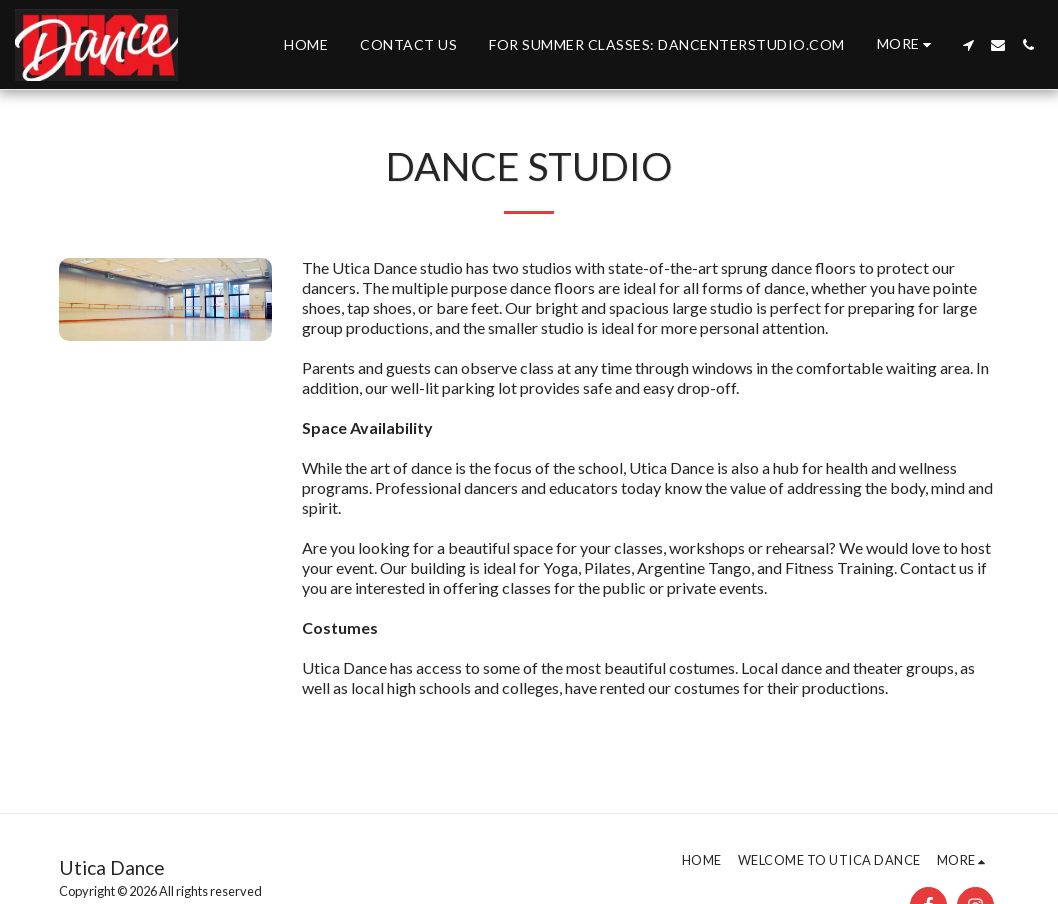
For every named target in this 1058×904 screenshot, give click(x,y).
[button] (968, 45)
